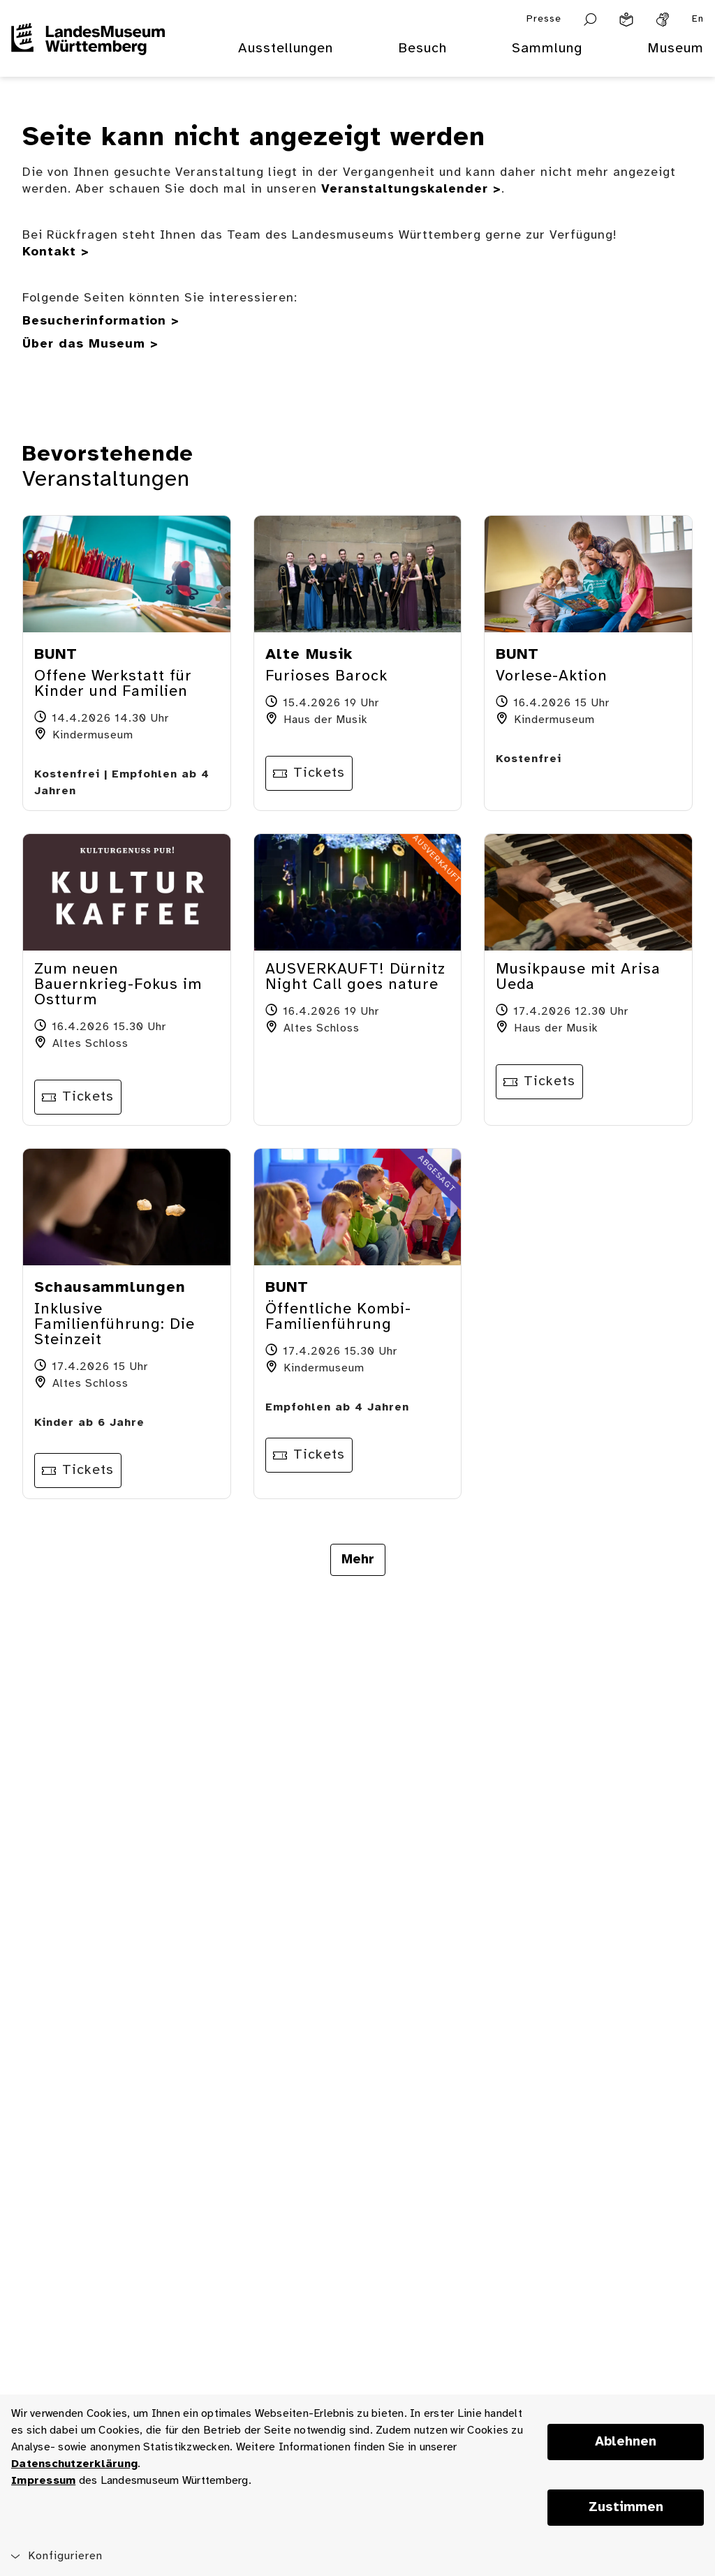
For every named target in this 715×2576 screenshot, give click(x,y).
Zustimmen (626, 2508)
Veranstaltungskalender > (411, 189)
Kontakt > (55, 252)
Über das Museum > (90, 344)
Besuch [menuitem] (422, 48)
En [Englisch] (698, 19)
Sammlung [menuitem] (547, 48)
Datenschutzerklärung (74, 2464)
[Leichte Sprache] (626, 19)
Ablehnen (625, 2442)
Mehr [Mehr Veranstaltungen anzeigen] (357, 1560)
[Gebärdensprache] (663, 19)
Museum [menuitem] (675, 48)
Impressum (43, 2481)
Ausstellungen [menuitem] (285, 48)
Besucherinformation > (100, 321)
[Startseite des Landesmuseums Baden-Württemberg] (88, 57)
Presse (543, 19)
